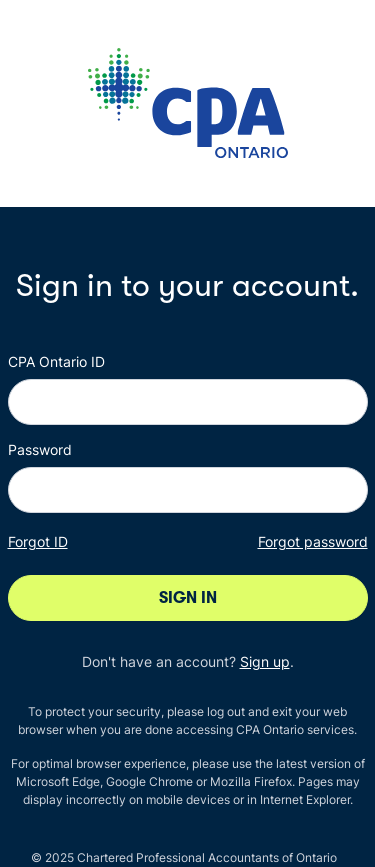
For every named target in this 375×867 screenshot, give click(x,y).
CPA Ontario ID (56, 361)
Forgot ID (38, 541)
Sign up (265, 661)
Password (40, 449)
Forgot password (313, 541)
